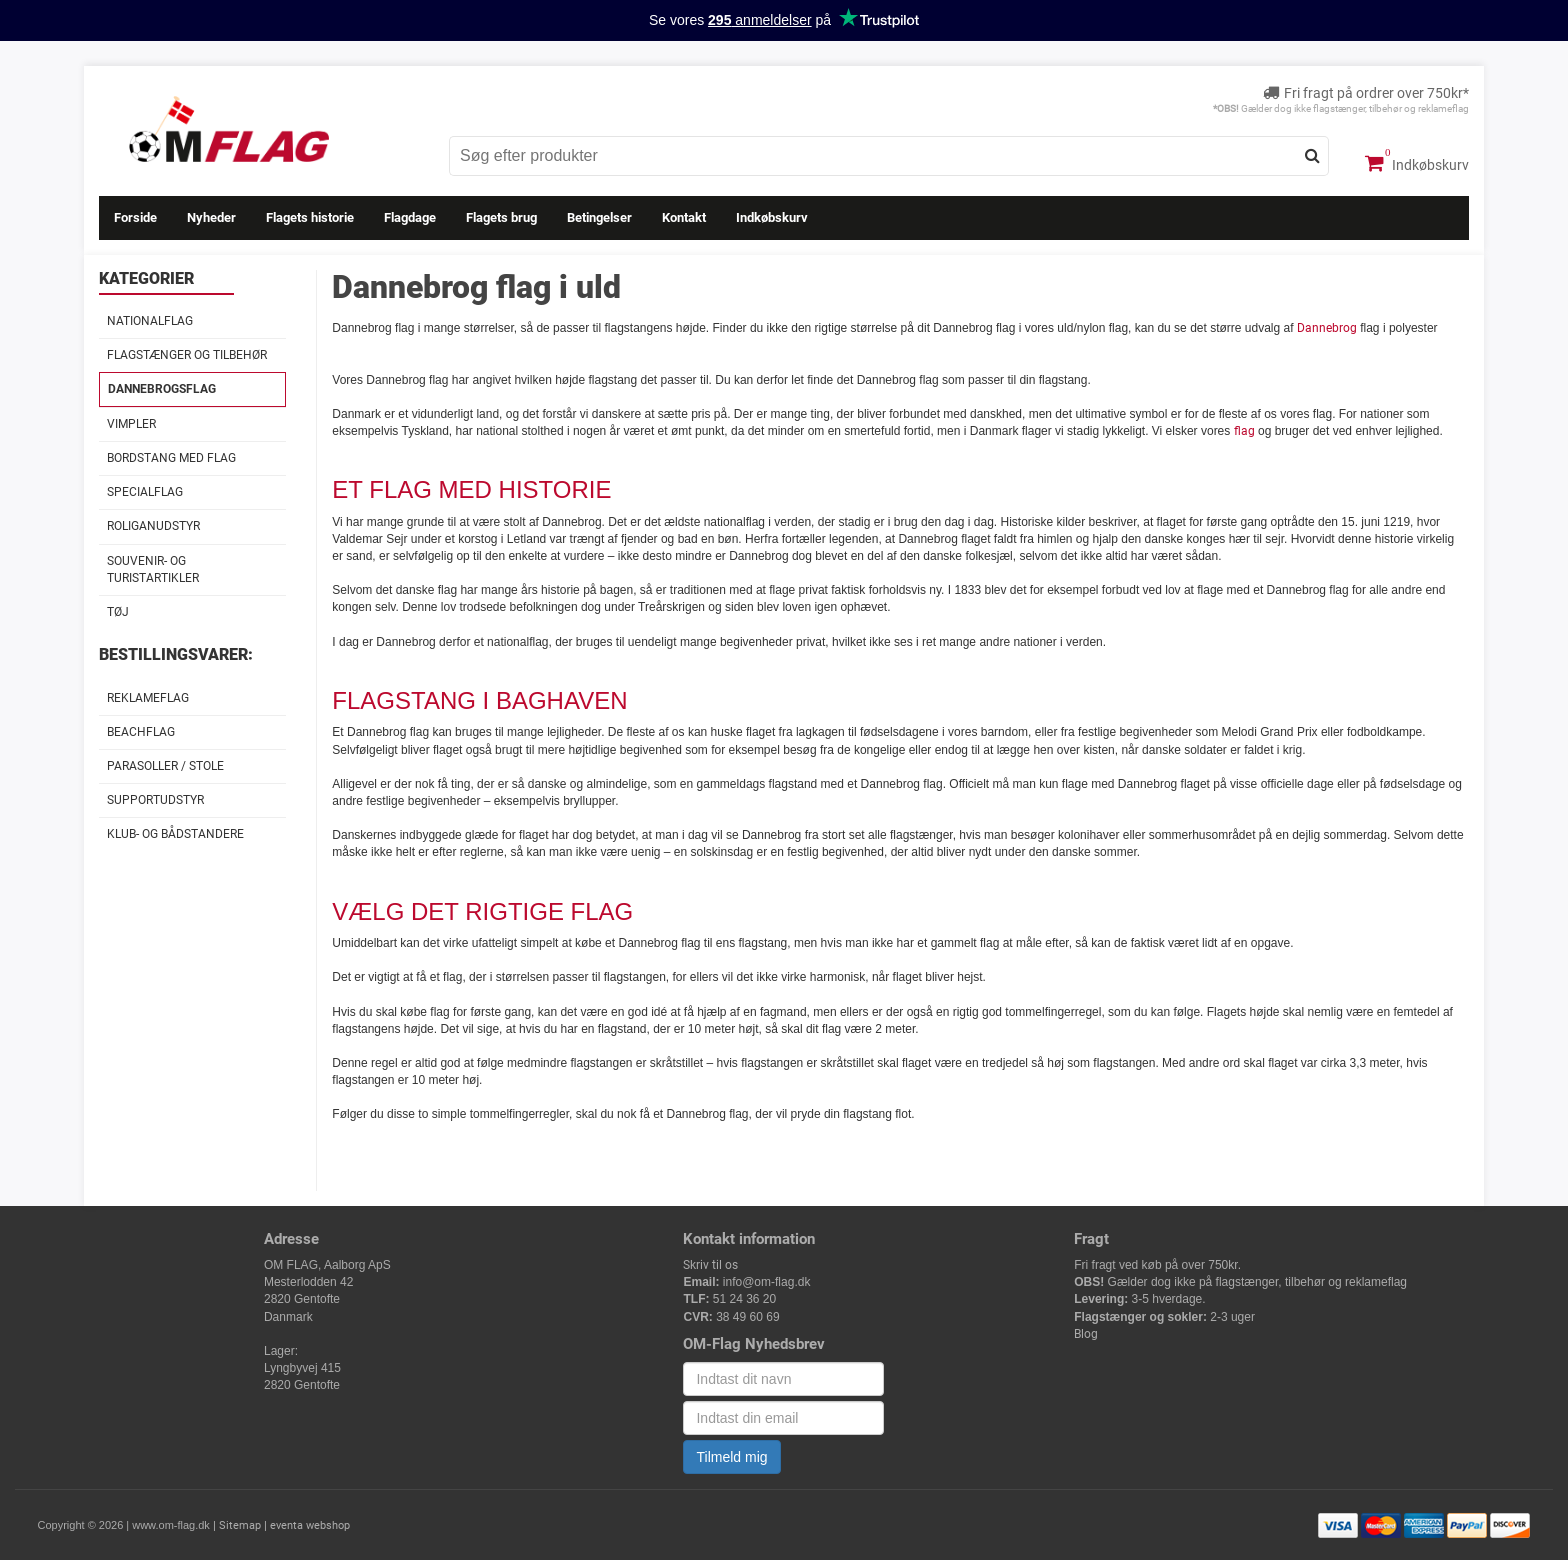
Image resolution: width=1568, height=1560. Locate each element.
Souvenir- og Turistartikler (153, 569)
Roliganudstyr (153, 526)
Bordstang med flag (171, 458)
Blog (1086, 1334)
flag (1244, 431)
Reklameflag (148, 698)
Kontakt (684, 217)
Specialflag (145, 492)
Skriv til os (710, 1265)
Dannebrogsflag (162, 389)
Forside (135, 217)
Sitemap (240, 1525)
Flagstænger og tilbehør (187, 355)
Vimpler (131, 424)
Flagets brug (501, 217)
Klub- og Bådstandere (175, 834)
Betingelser (599, 217)
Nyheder (211, 217)
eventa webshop (310, 1525)
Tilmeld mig (731, 1457)
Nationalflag (150, 321)
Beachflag (141, 732)
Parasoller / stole (165, 766)
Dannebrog (1327, 328)
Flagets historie (310, 217)
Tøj (118, 612)
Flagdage (410, 217)
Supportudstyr (155, 800)
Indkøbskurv (1417, 163)
